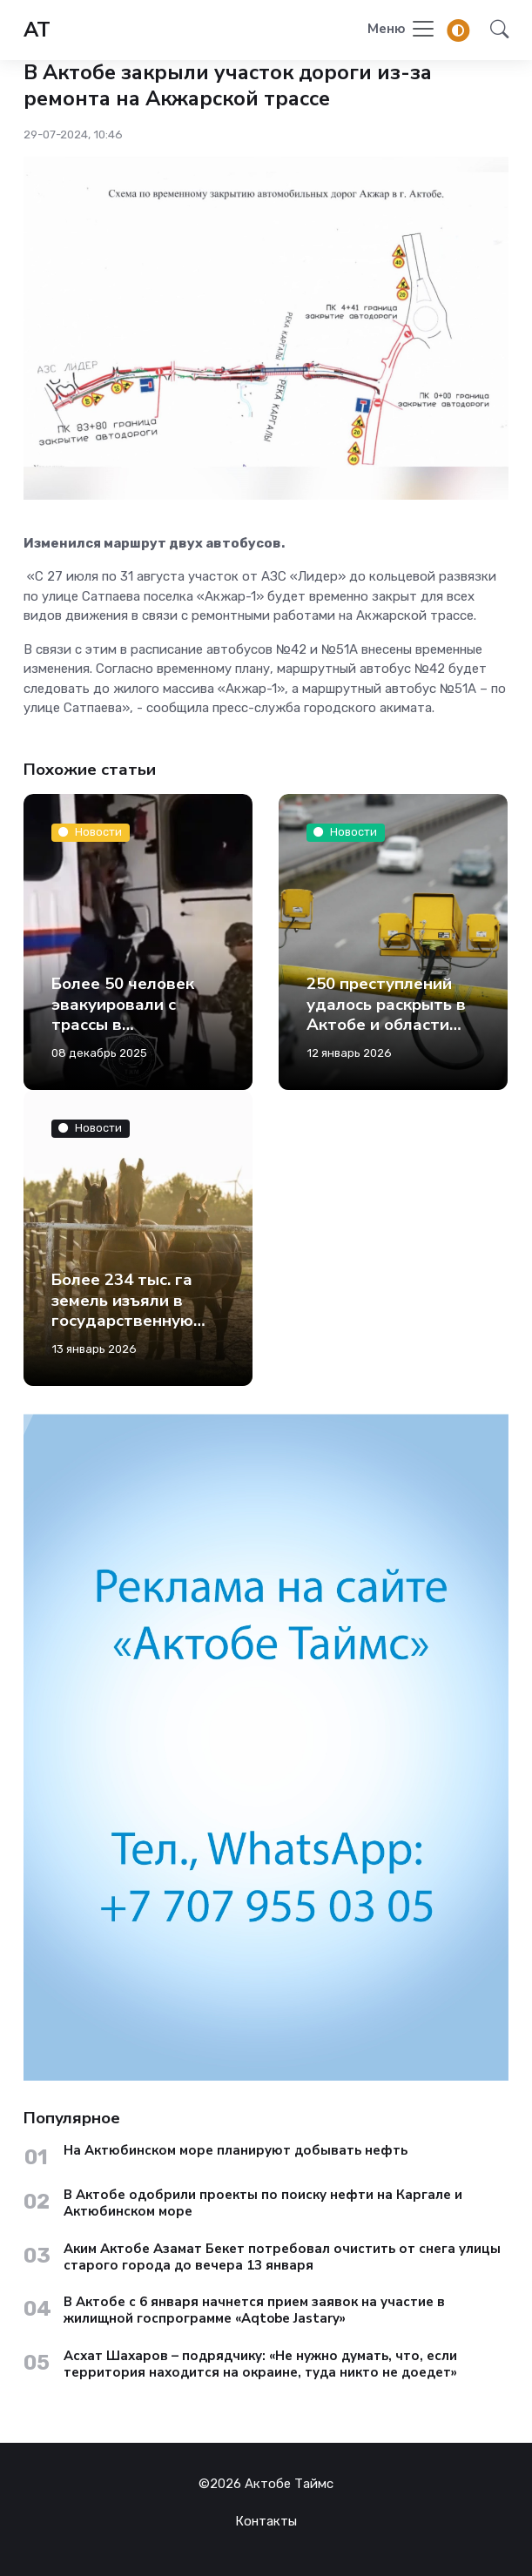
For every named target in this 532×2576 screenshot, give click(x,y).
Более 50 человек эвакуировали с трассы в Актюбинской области (122, 1024)
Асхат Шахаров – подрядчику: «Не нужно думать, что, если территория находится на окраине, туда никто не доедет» (260, 2364)
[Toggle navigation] (401, 30)
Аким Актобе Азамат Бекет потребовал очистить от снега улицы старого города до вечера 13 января (282, 2257)
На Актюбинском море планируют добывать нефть (235, 2150)
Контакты (266, 2521)
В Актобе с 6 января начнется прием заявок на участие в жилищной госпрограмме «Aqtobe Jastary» (254, 2310)
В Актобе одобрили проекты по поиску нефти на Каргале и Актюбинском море (263, 2203)
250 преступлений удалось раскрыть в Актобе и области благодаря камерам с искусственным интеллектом (392, 1034)
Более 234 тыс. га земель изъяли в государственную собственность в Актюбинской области (122, 1330)
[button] (494, 30)
